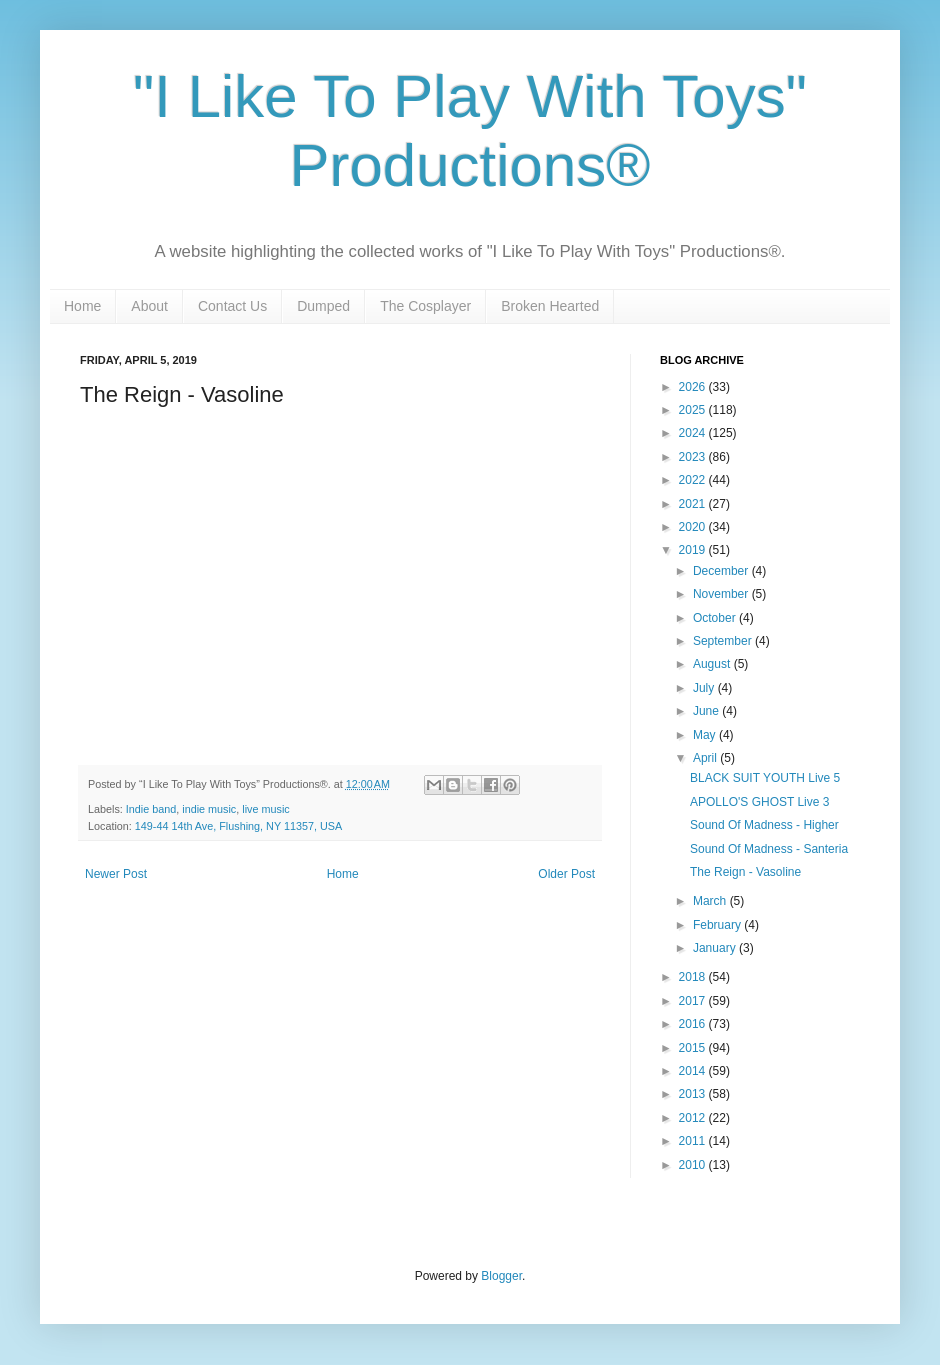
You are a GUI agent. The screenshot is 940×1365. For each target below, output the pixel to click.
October (716, 618)
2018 (694, 977)
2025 (694, 410)
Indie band (151, 809)
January (716, 948)
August (713, 664)
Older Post (566, 874)
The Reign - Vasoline (745, 872)
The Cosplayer (425, 306)
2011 (694, 1141)
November (722, 594)
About (149, 306)
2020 (694, 527)
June (707, 711)
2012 (694, 1118)
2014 (694, 1071)
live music (265, 809)
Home (82, 306)
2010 (694, 1165)
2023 (694, 457)
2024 (694, 433)
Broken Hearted (550, 306)
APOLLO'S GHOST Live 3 (759, 802)
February (718, 925)
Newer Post (116, 874)
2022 (694, 480)
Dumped (323, 306)
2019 (694, 550)
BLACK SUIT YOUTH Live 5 (765, 778)
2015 (694, 1048)
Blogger (501, 1276)
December (722, 571)
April (706, 758)
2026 (694, 387)
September (724, 641)
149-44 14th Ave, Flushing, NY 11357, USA (238, 826)
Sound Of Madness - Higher (764, 825)
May (706, 735)
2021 (694, 504)
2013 (694, 1094)
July (705, 688)
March (711, 901)
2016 (694, 1024)
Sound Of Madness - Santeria (769, 849)
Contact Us (232, 306)
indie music (209, 809)
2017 (694, 1001)
